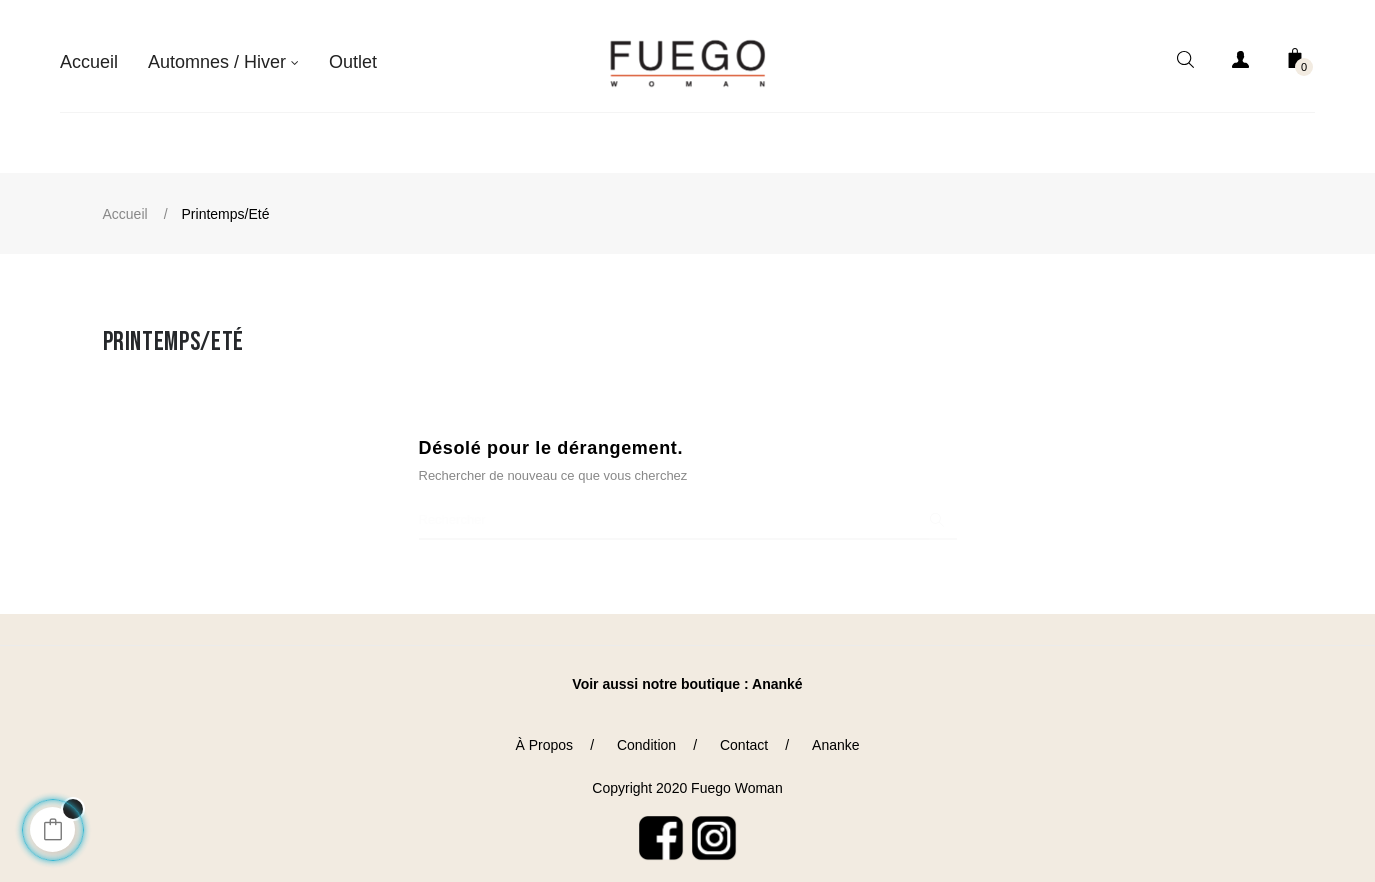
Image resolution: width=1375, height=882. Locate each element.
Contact (744, 733)
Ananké (777, 672)
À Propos (544, 733)
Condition (646, 733)
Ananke (835, 733)
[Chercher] (688, 508)
